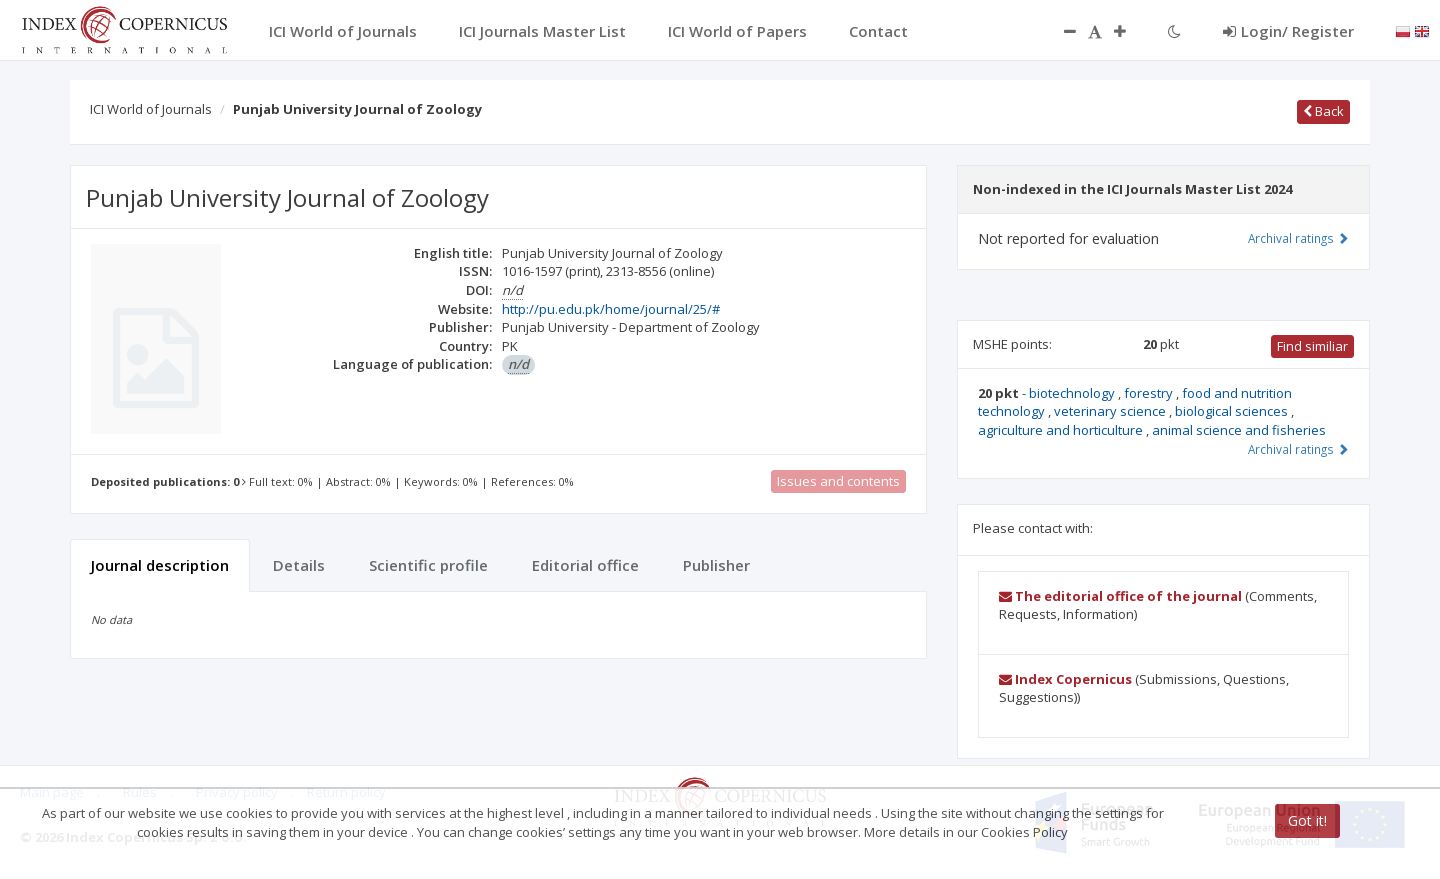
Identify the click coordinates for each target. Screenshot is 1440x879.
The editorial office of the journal (1120, 596)
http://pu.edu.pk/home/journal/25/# (611, 309)
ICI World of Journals (151, 109)
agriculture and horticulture (1062, 430)
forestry (1150, 393)
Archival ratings (1298, 238)
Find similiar (1312, 346)
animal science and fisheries (1239, 430)
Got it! (1307, 820)
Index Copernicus (1065, 679)
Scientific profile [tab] (428, 565)
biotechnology (1073, 393)
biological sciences (1233, 411)
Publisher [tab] (716, 565)
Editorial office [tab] (585, 565)
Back (1323, 111)
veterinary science (1111, 411)
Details (299, 565)
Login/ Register (1288, 31)
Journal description (160, 565)
